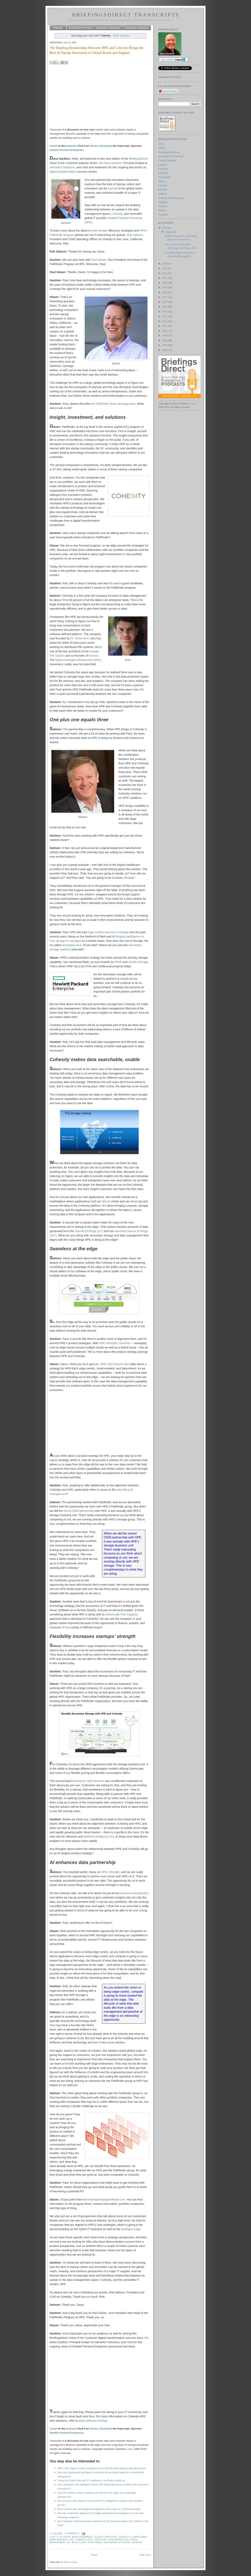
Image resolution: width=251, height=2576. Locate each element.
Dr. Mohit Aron (80, 638)
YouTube (162, 214)
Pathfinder (95, 2542)
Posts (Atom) (70, 2562)
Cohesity (116, 213)
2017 (165, 297)
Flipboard (163, 172)
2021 (165, 277)
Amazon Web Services (89, 1780)
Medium (162, 189)
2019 (165, 287)
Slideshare (163, 202)
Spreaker (162, 206)
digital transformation (63, 171)
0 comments (71, 2533)
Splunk (105, 1201)
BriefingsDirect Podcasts (171, 156)
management (58, 2542)
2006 (165, 349)
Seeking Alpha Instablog (170, 197)
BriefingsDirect (138, 158)
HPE (71, 2540)
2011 (165, 325)
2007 (165, 345)
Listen (53, 145)
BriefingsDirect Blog (169, 152)
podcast (71, 145)
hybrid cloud (84, 2540)
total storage (99, 230)
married (113, 188)
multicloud (79, 2542)
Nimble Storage (138, 962)
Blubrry (162, 148)
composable (139, 2537)
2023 (165, 268)
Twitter (162, 210)
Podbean (162, 193)
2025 (165, 227)
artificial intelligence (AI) (99, 1836)
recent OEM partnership (79, 1510)
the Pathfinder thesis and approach (113, 403)
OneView (124, 1343)
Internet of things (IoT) (89, 1231)
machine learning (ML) (134, 1893)
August (169, 231)
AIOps (66, 2537)
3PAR (118, 962)
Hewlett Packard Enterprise (67, 149)
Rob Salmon (135, 234)
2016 (165, 301)
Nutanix (94, 655)
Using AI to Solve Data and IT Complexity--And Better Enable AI (91, 2480)
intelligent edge (131, 2229)
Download (106, 145)
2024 (165, 263)
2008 (165, 340)
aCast (161, 143)
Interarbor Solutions (62, 167)
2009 (165, 335)
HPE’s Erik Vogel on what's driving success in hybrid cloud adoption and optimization (101, 2468)
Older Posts (145, 2554)
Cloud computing (105, 2537)
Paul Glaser (98, 259)
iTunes (94, 145)
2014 (165, 311)
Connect (162, 164)
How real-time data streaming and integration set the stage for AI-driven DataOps (99, 2508)
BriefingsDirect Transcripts (125, 15)
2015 (165, 306)
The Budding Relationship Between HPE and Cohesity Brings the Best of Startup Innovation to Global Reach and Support (97, 50)
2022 (165, 273)
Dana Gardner (113, 163)
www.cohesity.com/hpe (92, 2420)
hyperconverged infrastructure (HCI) (78, 659)
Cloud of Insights (167, 160)
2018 (165, 292)
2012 (165, 321)
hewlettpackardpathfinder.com (106, 2199)
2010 (165, 330)
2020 (165, 282)
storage (137, 2542)
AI (61, 2537)
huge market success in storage (108, 932)
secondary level (72, 945)
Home (94, 2554)
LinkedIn (163, 185)
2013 (165, 316)
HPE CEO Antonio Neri (114, 1364)
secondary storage (117, 2542)
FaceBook (163, 168)
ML (68, 2542)
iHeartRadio (164, 177)
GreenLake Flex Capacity (121, 1614)
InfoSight (101, 2540)
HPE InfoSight (108, 1343)
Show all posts (121, 35)
